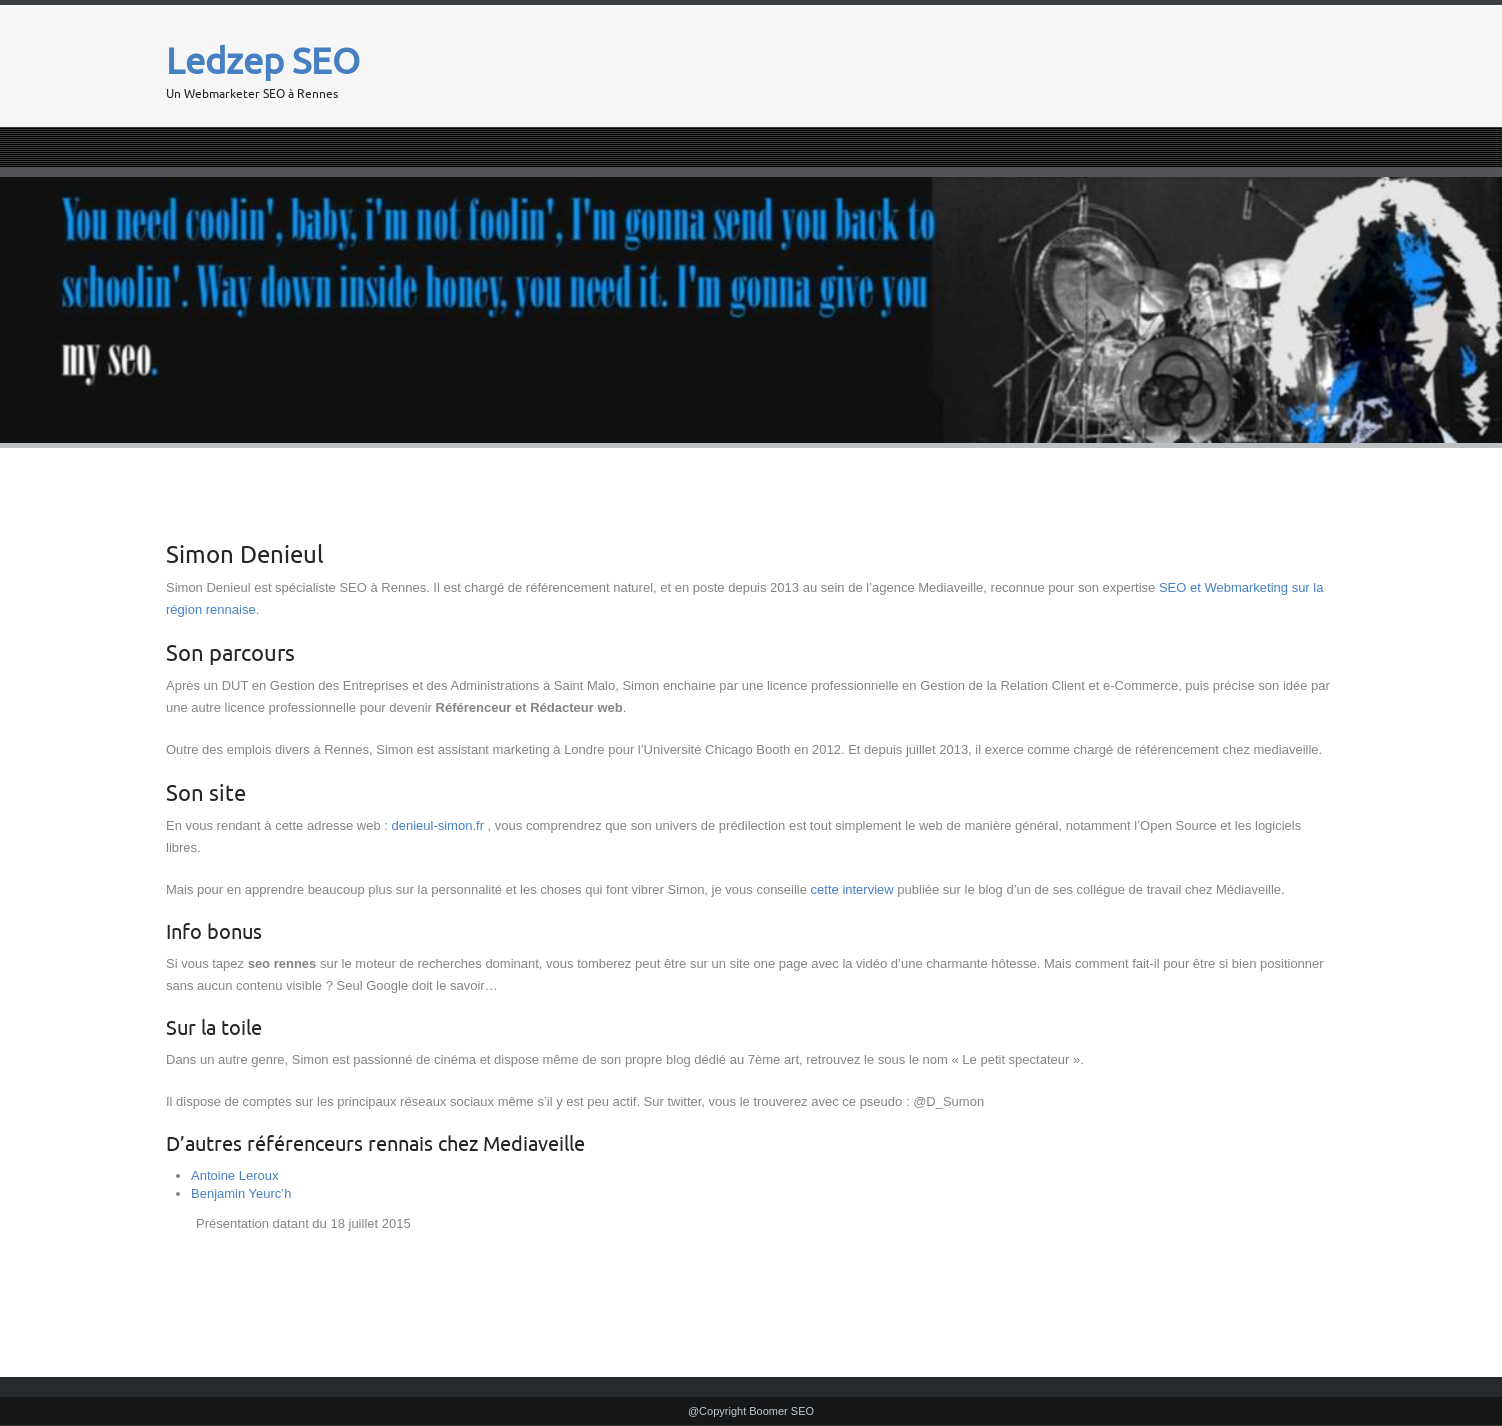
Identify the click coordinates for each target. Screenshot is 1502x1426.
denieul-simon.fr (437, 825)
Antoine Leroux (234, 1175)
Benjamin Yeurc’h (241, 1193)
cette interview (852, 889)
